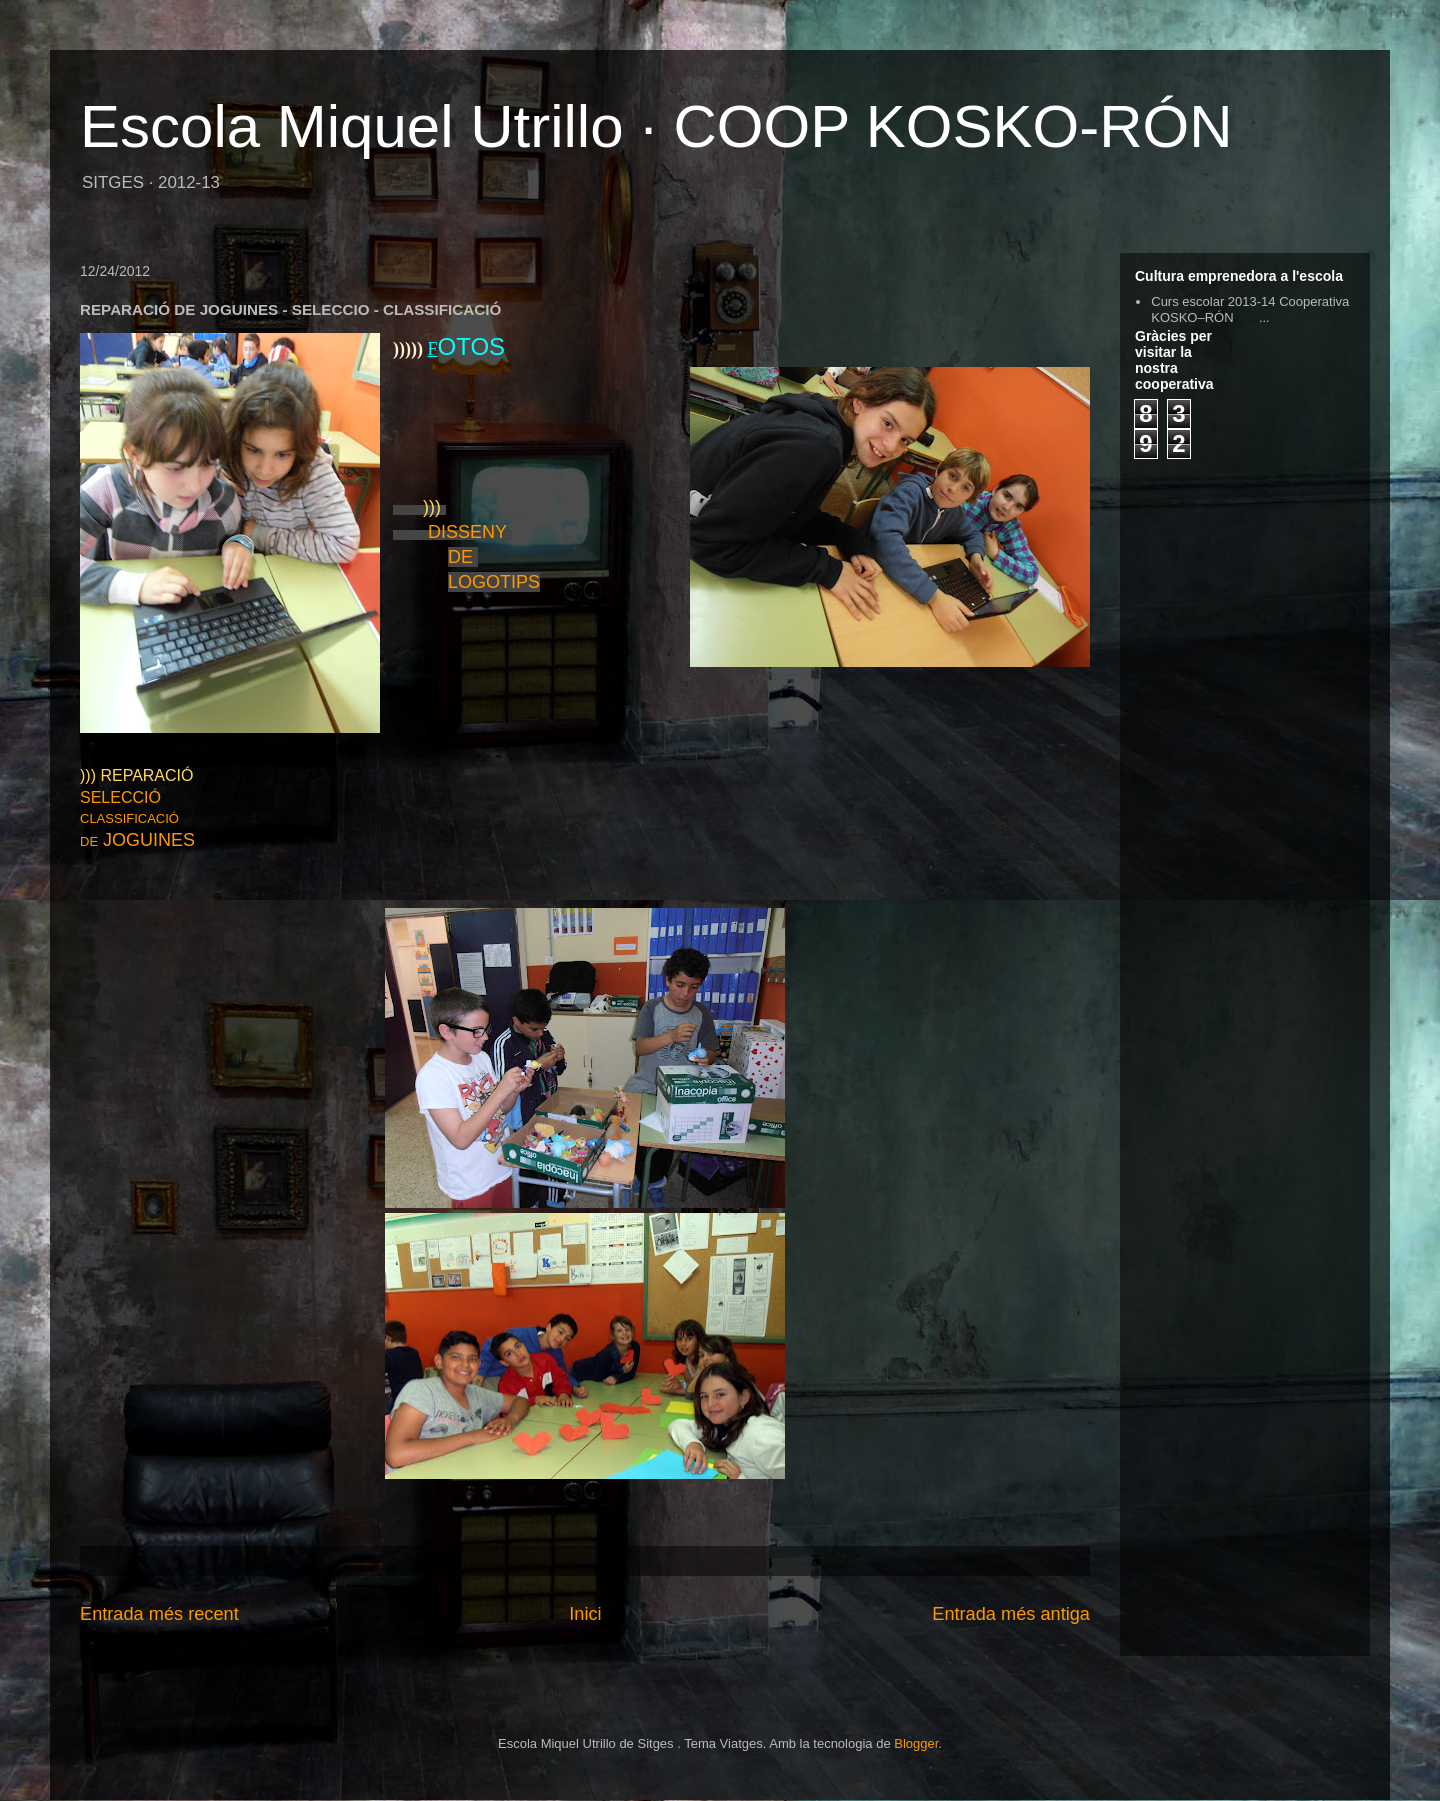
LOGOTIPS (494, 582)
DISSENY (470, 532)
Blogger (916, 1743)
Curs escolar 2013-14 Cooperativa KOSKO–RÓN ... (1250, 309)
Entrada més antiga (1011, 1614)
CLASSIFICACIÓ (131, 818)
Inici (585, 1614)
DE (463, 557)
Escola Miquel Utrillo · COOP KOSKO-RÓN (656, 126)
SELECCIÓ (120, 797)
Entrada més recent (159, 1614)
